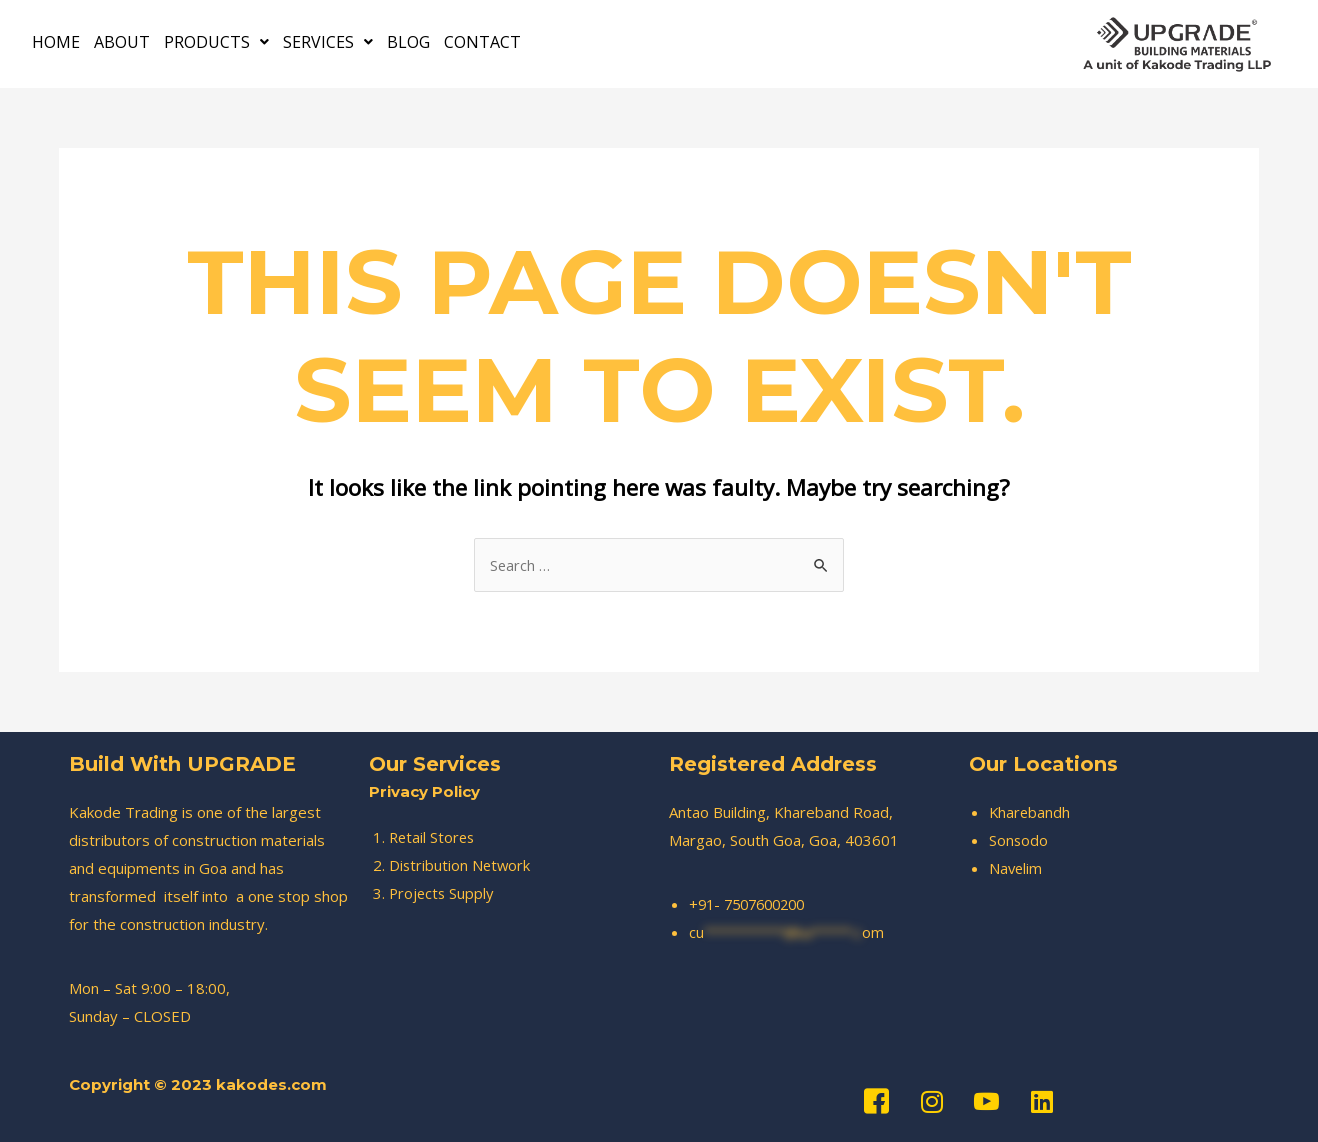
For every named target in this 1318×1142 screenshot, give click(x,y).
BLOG (408, 41)
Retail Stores (433, 837)
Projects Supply (443, 893)
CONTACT (482, 41)
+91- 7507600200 (752, 904)
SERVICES (328, 41)
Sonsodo (1019, 840)
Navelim (1016, 868)
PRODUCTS (216, 41)
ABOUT (122, 41)
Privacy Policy (424, 791)
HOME (56, 41)
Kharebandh (1030, 812)
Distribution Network (461, 865)
